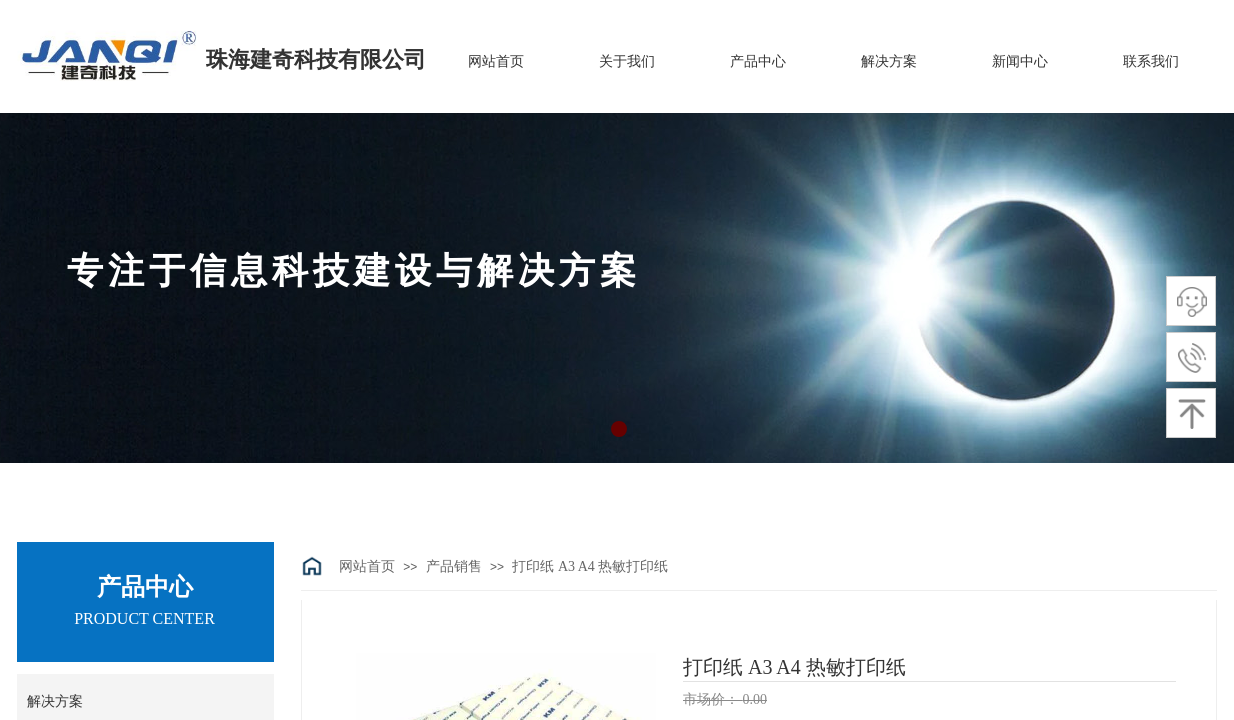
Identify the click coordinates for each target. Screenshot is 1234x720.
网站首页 (367, 566)
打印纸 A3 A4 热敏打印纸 (590, 566)
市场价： (713, 699)
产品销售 (454, 566)
